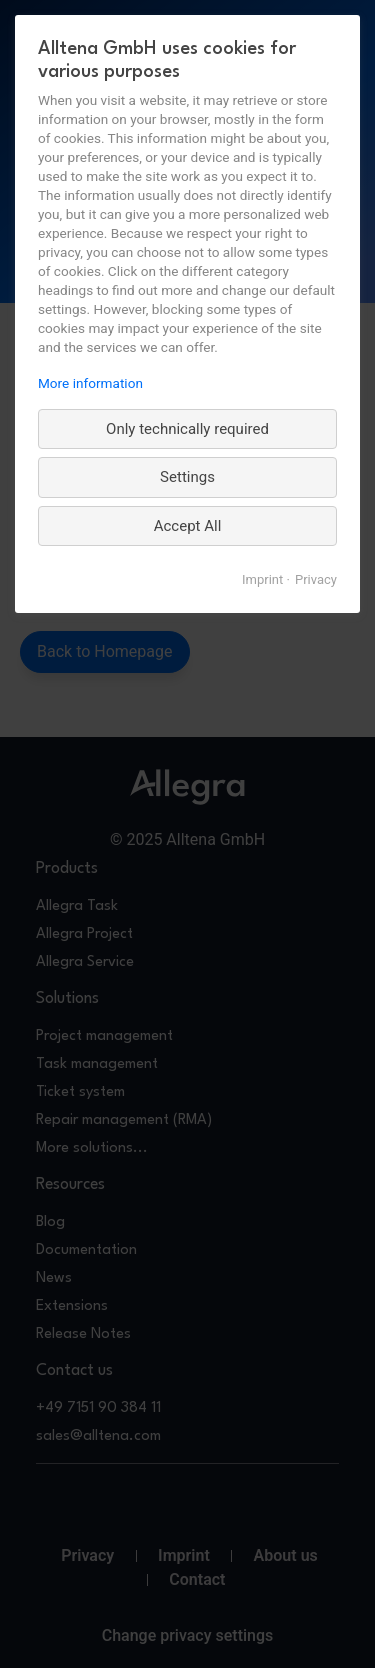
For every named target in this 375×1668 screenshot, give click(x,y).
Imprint (262, 579)
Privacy (316, 579)
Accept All (188, 526)
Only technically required (187, 429)
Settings (187, 477)
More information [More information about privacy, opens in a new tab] (90, 383)
